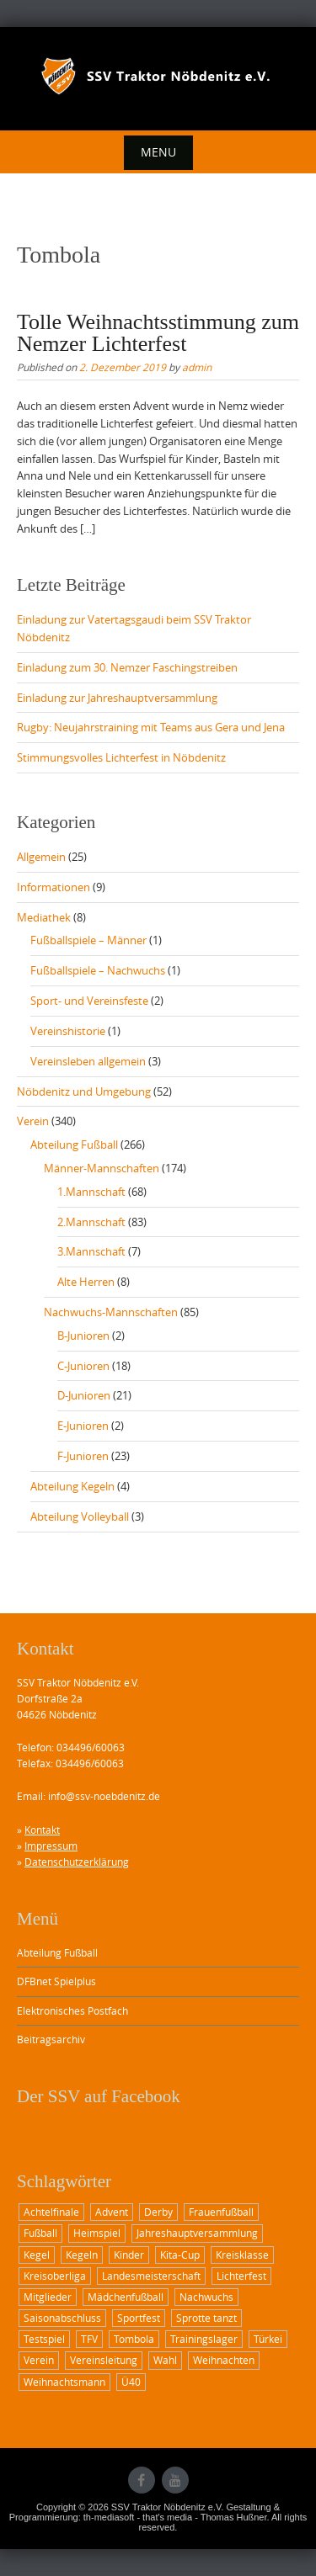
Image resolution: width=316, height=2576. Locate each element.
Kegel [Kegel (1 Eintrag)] (37, 2254)
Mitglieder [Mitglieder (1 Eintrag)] (48, 2296)
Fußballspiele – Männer (88, 940)
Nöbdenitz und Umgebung (84, 1091)
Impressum (51, 1845)
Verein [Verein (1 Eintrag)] (39, 2359)
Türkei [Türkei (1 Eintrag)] (268, 2338)
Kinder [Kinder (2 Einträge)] (129, 2254)
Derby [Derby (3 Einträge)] (158, 2211)
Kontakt (42, 1829)
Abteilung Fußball (74, 1144)
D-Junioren (83, 1395)
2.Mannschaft (91, 1222)
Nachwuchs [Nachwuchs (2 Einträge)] (206, 2296)
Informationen (53, 887)
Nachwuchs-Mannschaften (111, 1312)
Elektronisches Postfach (72, 2010)
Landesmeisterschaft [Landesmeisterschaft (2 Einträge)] (151, 2275)
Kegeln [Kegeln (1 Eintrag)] (82, 2254)
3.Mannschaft (91, 1251)
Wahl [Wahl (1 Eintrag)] (165, 2359)
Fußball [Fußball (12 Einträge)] (40, 2232)
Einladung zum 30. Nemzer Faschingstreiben (127, 667)
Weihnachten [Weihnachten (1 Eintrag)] (223, 2359)
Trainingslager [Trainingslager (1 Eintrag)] (204, 2338)
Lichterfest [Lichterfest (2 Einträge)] (241, 2275)
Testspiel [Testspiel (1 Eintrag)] (44, 2338)
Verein (33, 1121)
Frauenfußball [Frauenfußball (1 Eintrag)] (221, 2211)
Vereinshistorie (67, 1030)
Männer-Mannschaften (101, 1168)
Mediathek (44, 917)
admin (197, 367)
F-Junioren (83, 1455)
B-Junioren (83, 1335)
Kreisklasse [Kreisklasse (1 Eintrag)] (242, 2254)
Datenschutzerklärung (76, 1861)
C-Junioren (83, 1365)
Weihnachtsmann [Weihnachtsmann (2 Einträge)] (64, 2381)
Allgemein (41, 856)
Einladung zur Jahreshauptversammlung (117, 697)
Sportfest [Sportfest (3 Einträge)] (138, 2317)
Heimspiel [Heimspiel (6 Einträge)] (97, 2232)
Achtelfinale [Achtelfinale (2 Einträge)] (51, 2211)
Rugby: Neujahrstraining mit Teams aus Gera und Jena (151, 727)
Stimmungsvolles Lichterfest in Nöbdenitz (121, 757)
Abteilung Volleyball (79, 1516)
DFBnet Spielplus (56, 1981)
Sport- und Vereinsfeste (89, 1000)
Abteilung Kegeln (72, 1486)
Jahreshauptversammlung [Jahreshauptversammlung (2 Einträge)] (197, 2232)
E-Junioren (83, 1425)
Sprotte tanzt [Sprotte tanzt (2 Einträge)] (206, 2317)
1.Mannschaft (91, 1191)
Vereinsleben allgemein (88, 1061)
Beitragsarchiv (51, 2039)
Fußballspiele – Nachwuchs (97, 970)
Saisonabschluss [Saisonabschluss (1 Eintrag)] (62, 2317)
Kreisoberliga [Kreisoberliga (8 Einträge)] (55, 2275)
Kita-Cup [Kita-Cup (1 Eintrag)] (180, 2254)
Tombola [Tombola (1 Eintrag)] (134, 2338)
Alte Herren (86, 1281)
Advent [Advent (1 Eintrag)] (111, 2211)
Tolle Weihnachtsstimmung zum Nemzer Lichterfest (158, 333)
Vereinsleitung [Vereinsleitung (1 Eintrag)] (103, 2359)
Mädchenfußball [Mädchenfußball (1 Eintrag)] (125, 2296)
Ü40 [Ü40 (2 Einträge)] (131, 2381)
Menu (158, 152)
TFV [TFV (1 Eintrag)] (89, 2338)
